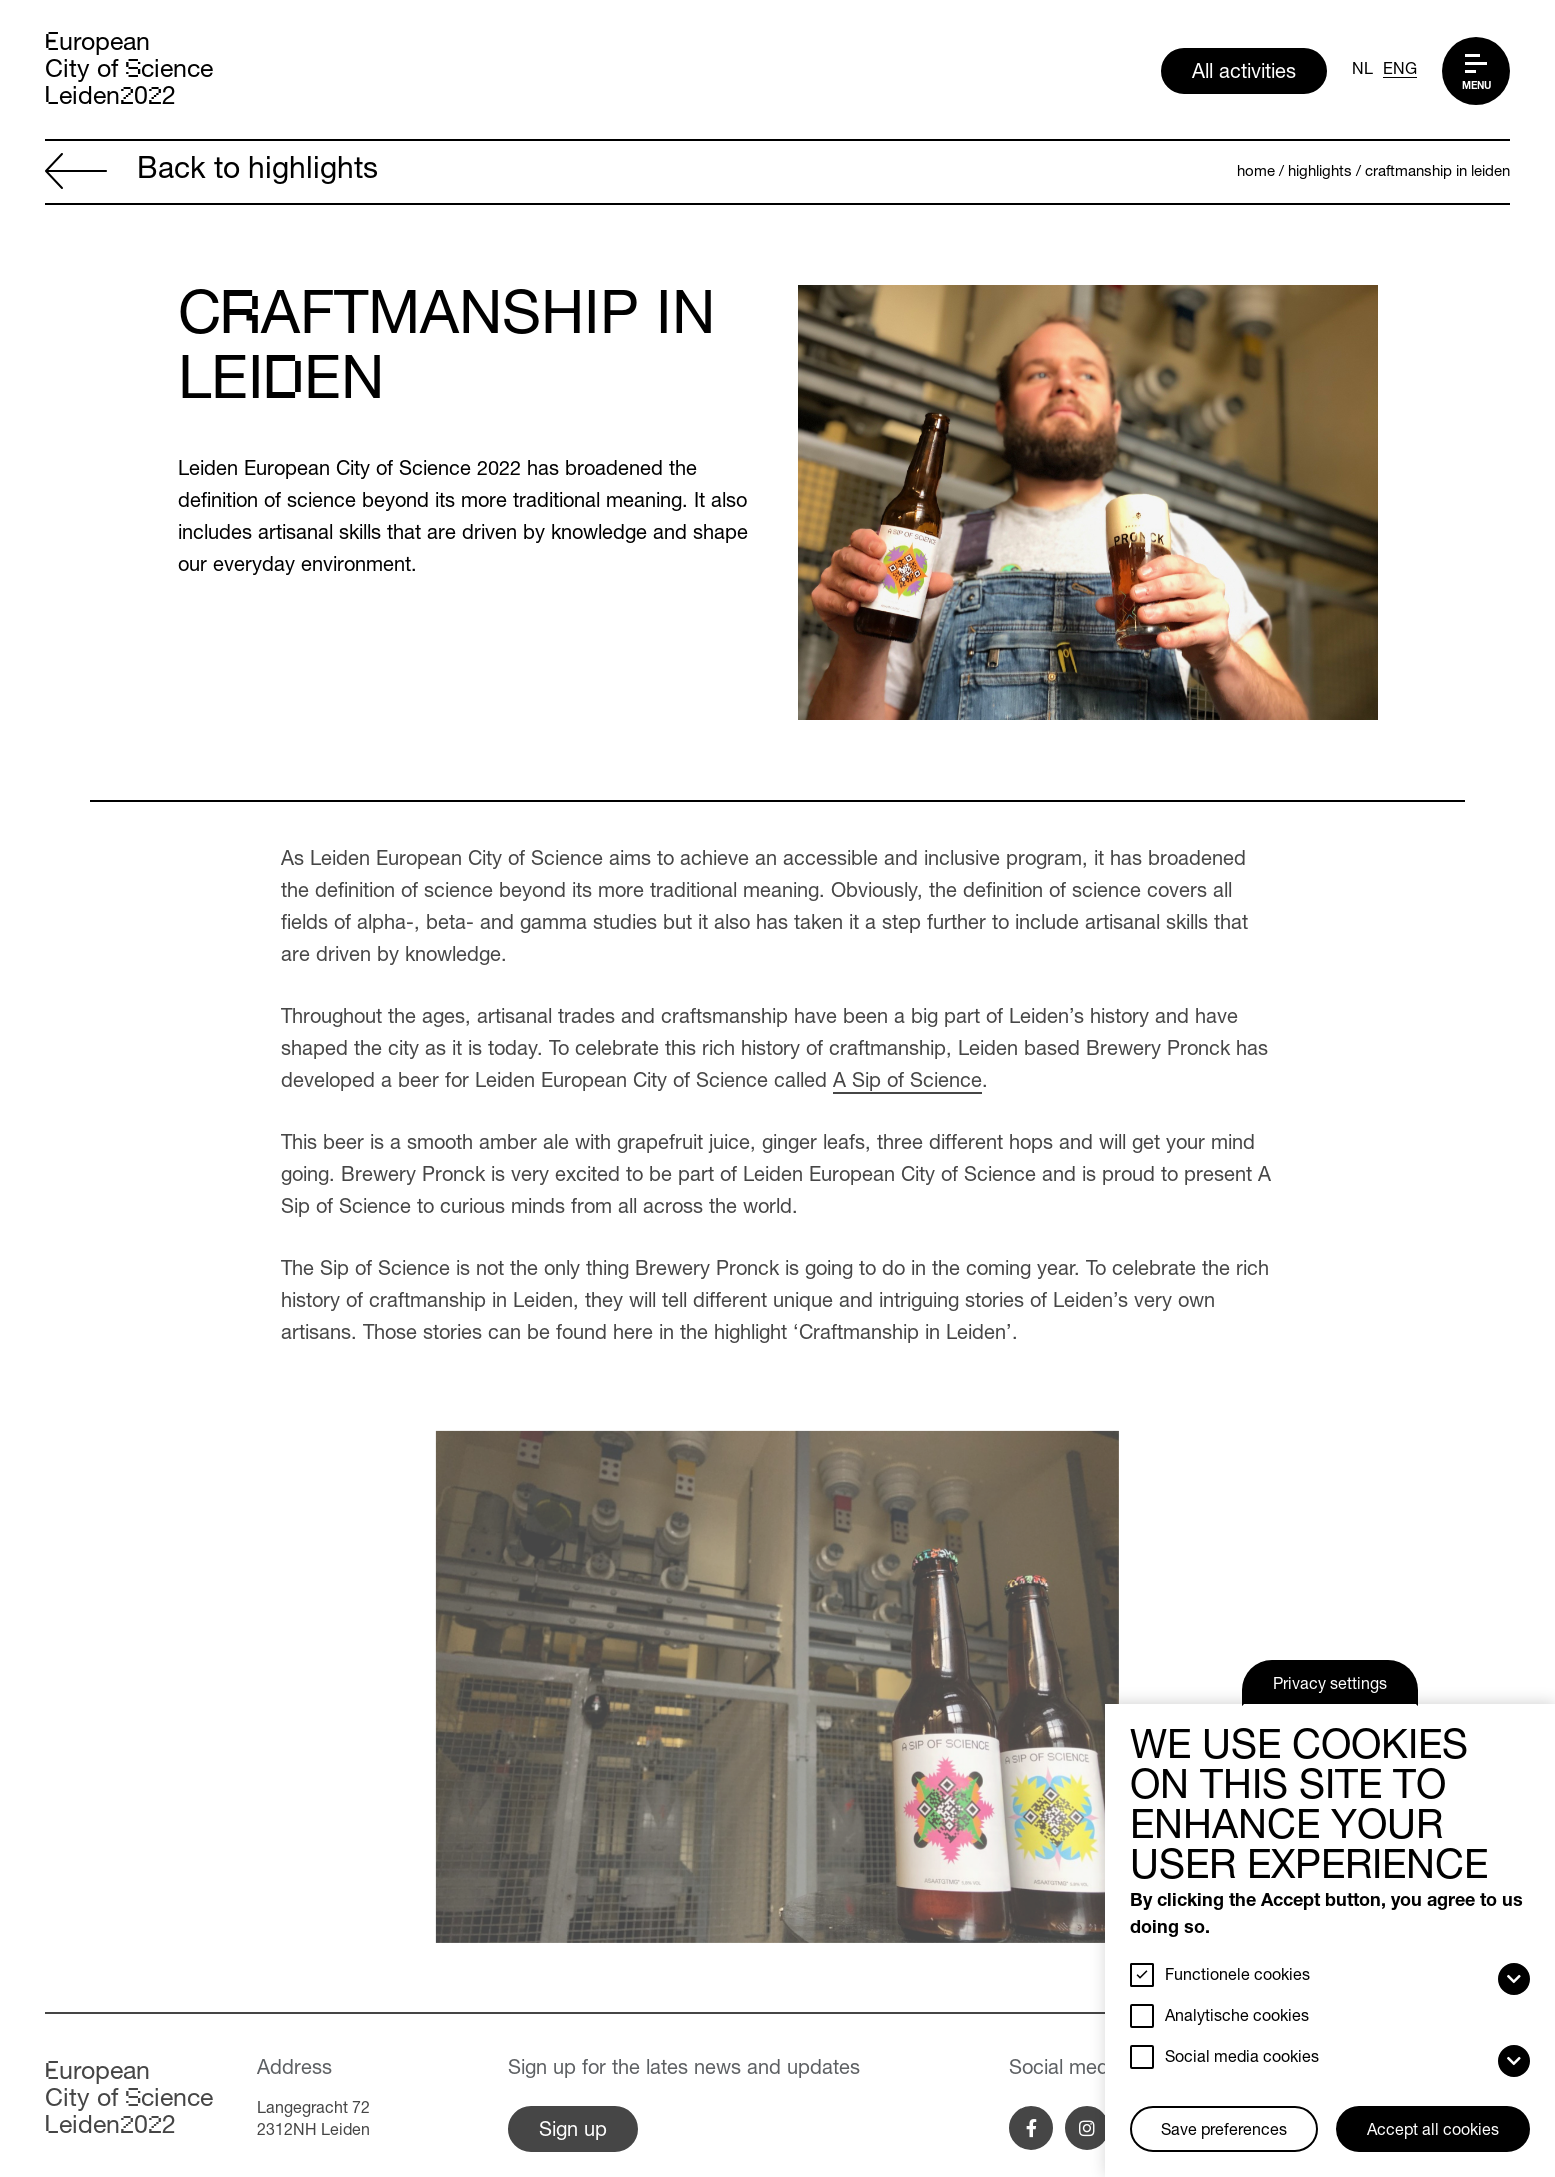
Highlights (1320, 172)
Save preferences (1224, 2132)
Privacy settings (1330, 1686)
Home (1256, 172)
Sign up (573, 2132)
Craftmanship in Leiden (1437, 172)
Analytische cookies (1237, 2018)
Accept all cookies (1433, 2132)
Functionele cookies (1237, 1977)
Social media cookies (1242, 2059)
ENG (1400, 71)
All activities (1244, 74)
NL (1362, 71)
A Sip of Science (907, 1083)
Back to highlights (211, 173)
